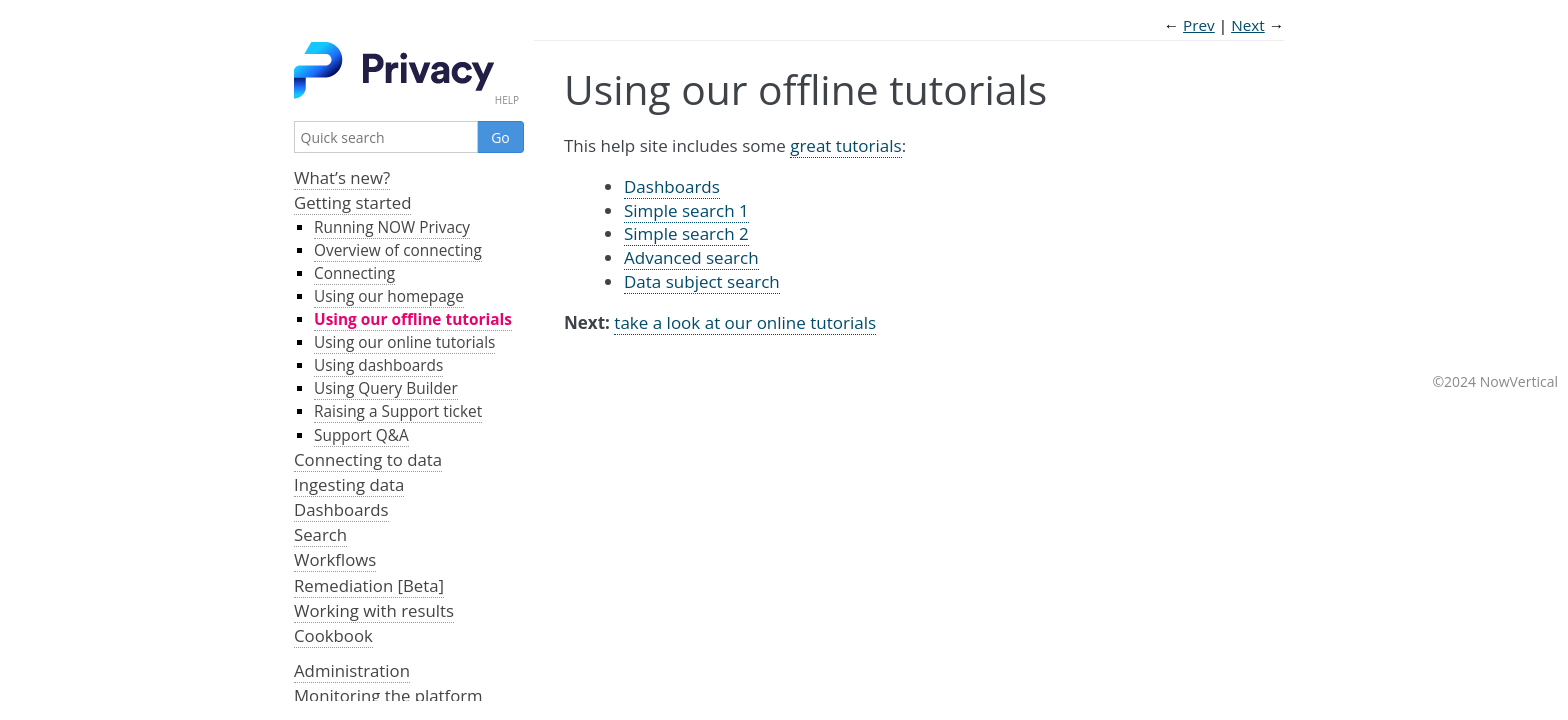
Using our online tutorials (404, 342)
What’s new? (342, 177)
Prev (1199, 25)
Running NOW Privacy (392, 227)
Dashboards (341, 509)
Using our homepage (389, 296)
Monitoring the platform (388, 695)
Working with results (374, 610)
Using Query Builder (386, 388)
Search (320, 534)
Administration (352, 670)
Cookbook (333, 635)
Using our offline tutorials (413, 319)
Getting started (352, 202)
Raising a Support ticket (398, 411)
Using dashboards (378, 365)
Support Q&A (361, 435)
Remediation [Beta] (369, 585)
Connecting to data (368, 459)
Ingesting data (349, 484)
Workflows (335, 559)
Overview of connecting (398, 250)
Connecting (354, 273)
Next (1248, 25)
